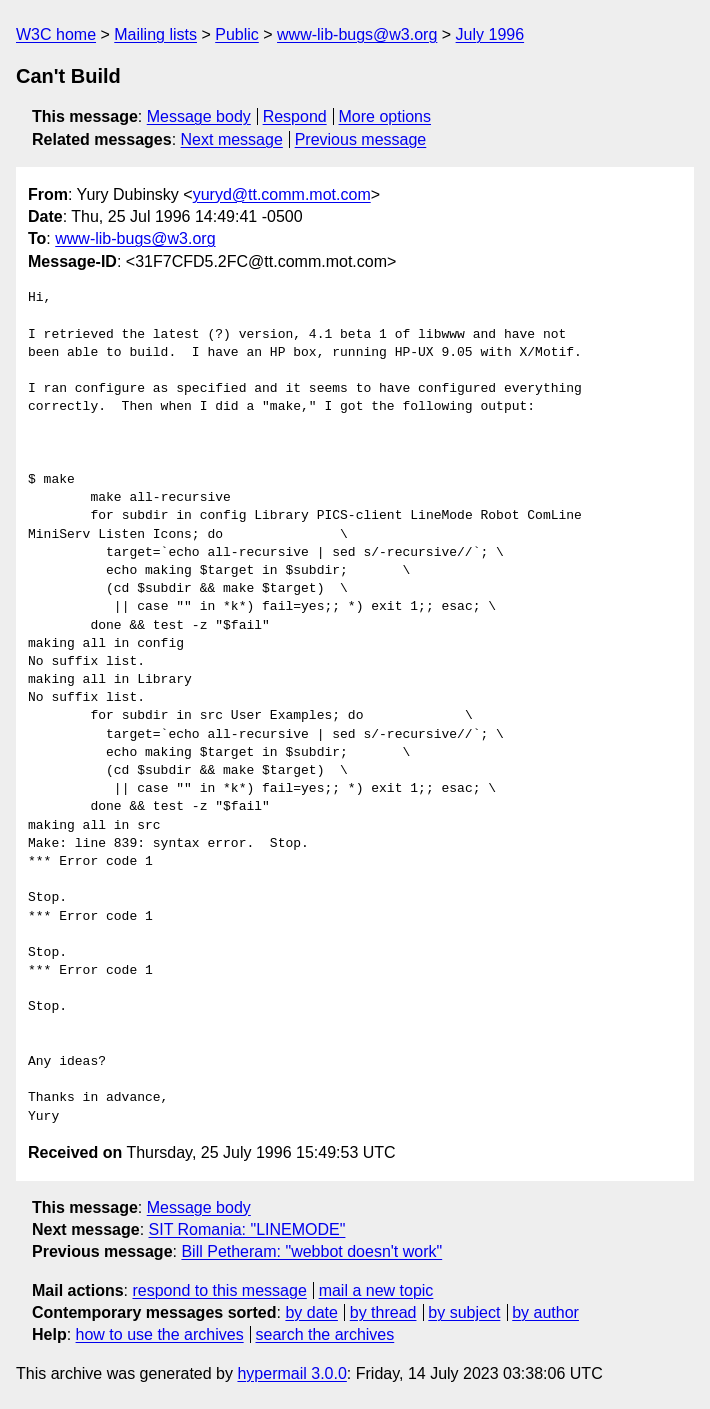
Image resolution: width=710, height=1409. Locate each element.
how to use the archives (160, 1334)
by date (311, 1312)
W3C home (56, 34)
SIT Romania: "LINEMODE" (247, 1229)
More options (385, 116)
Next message (232, 139)
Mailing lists (155, 34)
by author (545, 1312)
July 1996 (490, 34)
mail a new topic (376, 1290)
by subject (464, 1312)
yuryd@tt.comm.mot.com (282, 194)
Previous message (361, 139)
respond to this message (219, 1290)
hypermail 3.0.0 (291, 1373)
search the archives (325, 1334)
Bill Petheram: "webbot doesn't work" (311, 1251)
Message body (199, 116)
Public (237, 34)
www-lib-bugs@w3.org (357, 34)
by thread (383, 1312)
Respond (295, 116)
